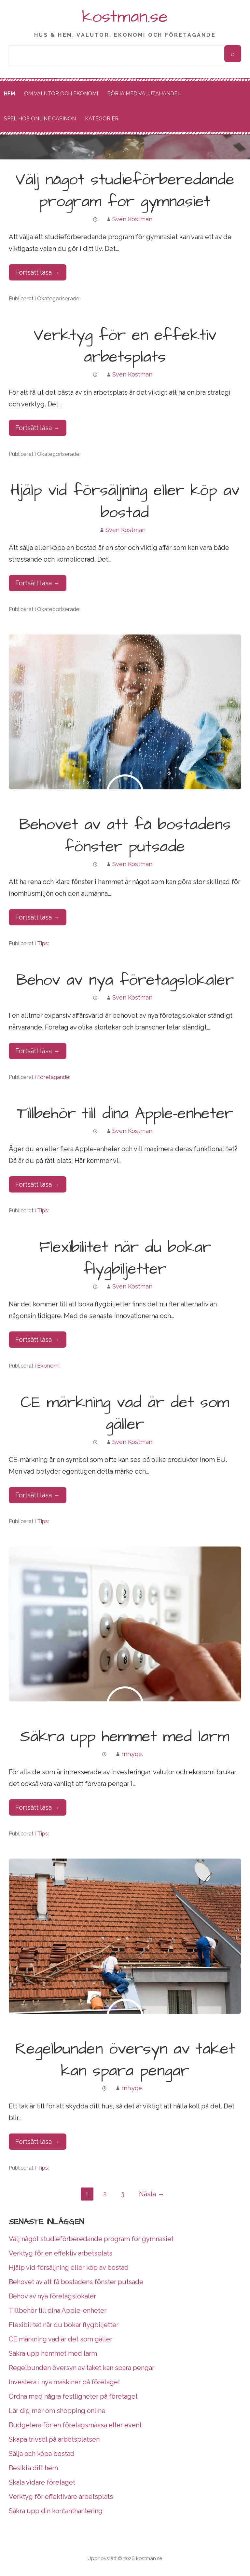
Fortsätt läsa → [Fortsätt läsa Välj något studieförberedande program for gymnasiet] (37, 272)
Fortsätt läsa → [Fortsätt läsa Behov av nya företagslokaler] (37, 1051)
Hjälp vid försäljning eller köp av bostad (125, 501)
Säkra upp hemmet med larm (124, 1737)
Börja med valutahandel (144, 93)
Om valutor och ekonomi (61, 93)
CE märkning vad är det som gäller (125, 1413)
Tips (42, 943)
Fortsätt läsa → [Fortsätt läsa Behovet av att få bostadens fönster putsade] (37, 917)
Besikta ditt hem (33, 2468)
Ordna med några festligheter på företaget (73, 2396)
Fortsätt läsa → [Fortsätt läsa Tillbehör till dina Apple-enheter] (37, 1184)
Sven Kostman (132, 219)
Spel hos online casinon (40, 119)
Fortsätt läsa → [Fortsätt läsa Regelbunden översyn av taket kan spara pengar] (37, 2142)
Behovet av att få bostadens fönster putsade (125, 835)
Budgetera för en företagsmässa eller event (75, 2425)
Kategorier (101, 119)
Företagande (53, 1077)
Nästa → (151, 2194)
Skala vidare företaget (42, 2482)
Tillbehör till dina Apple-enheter (125, 1113)
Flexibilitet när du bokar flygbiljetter (125, 1258)
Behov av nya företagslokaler (125, 980)
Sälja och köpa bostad (42, 2454)
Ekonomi (48, 1365)
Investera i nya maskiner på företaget (64, 2382)
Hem (9, 93)
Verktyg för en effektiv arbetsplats (125, 346)
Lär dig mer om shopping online (57, 2411)
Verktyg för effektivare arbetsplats (61, 2497)
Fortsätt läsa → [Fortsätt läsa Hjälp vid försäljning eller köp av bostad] (37, 583)
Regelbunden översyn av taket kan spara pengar (125, 2060)
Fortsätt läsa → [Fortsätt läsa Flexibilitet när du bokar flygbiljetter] (37, 1339)
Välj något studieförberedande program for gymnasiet (124, 190)
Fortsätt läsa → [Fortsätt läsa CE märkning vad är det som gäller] (37, 1495)
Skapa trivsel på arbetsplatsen (54, 2439)
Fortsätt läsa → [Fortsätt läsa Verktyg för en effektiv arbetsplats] (37, 428)
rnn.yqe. (132, 1754)
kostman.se (125, 17)
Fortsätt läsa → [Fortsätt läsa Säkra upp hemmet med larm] (37, 1807)
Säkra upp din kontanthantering (56, 2511)
